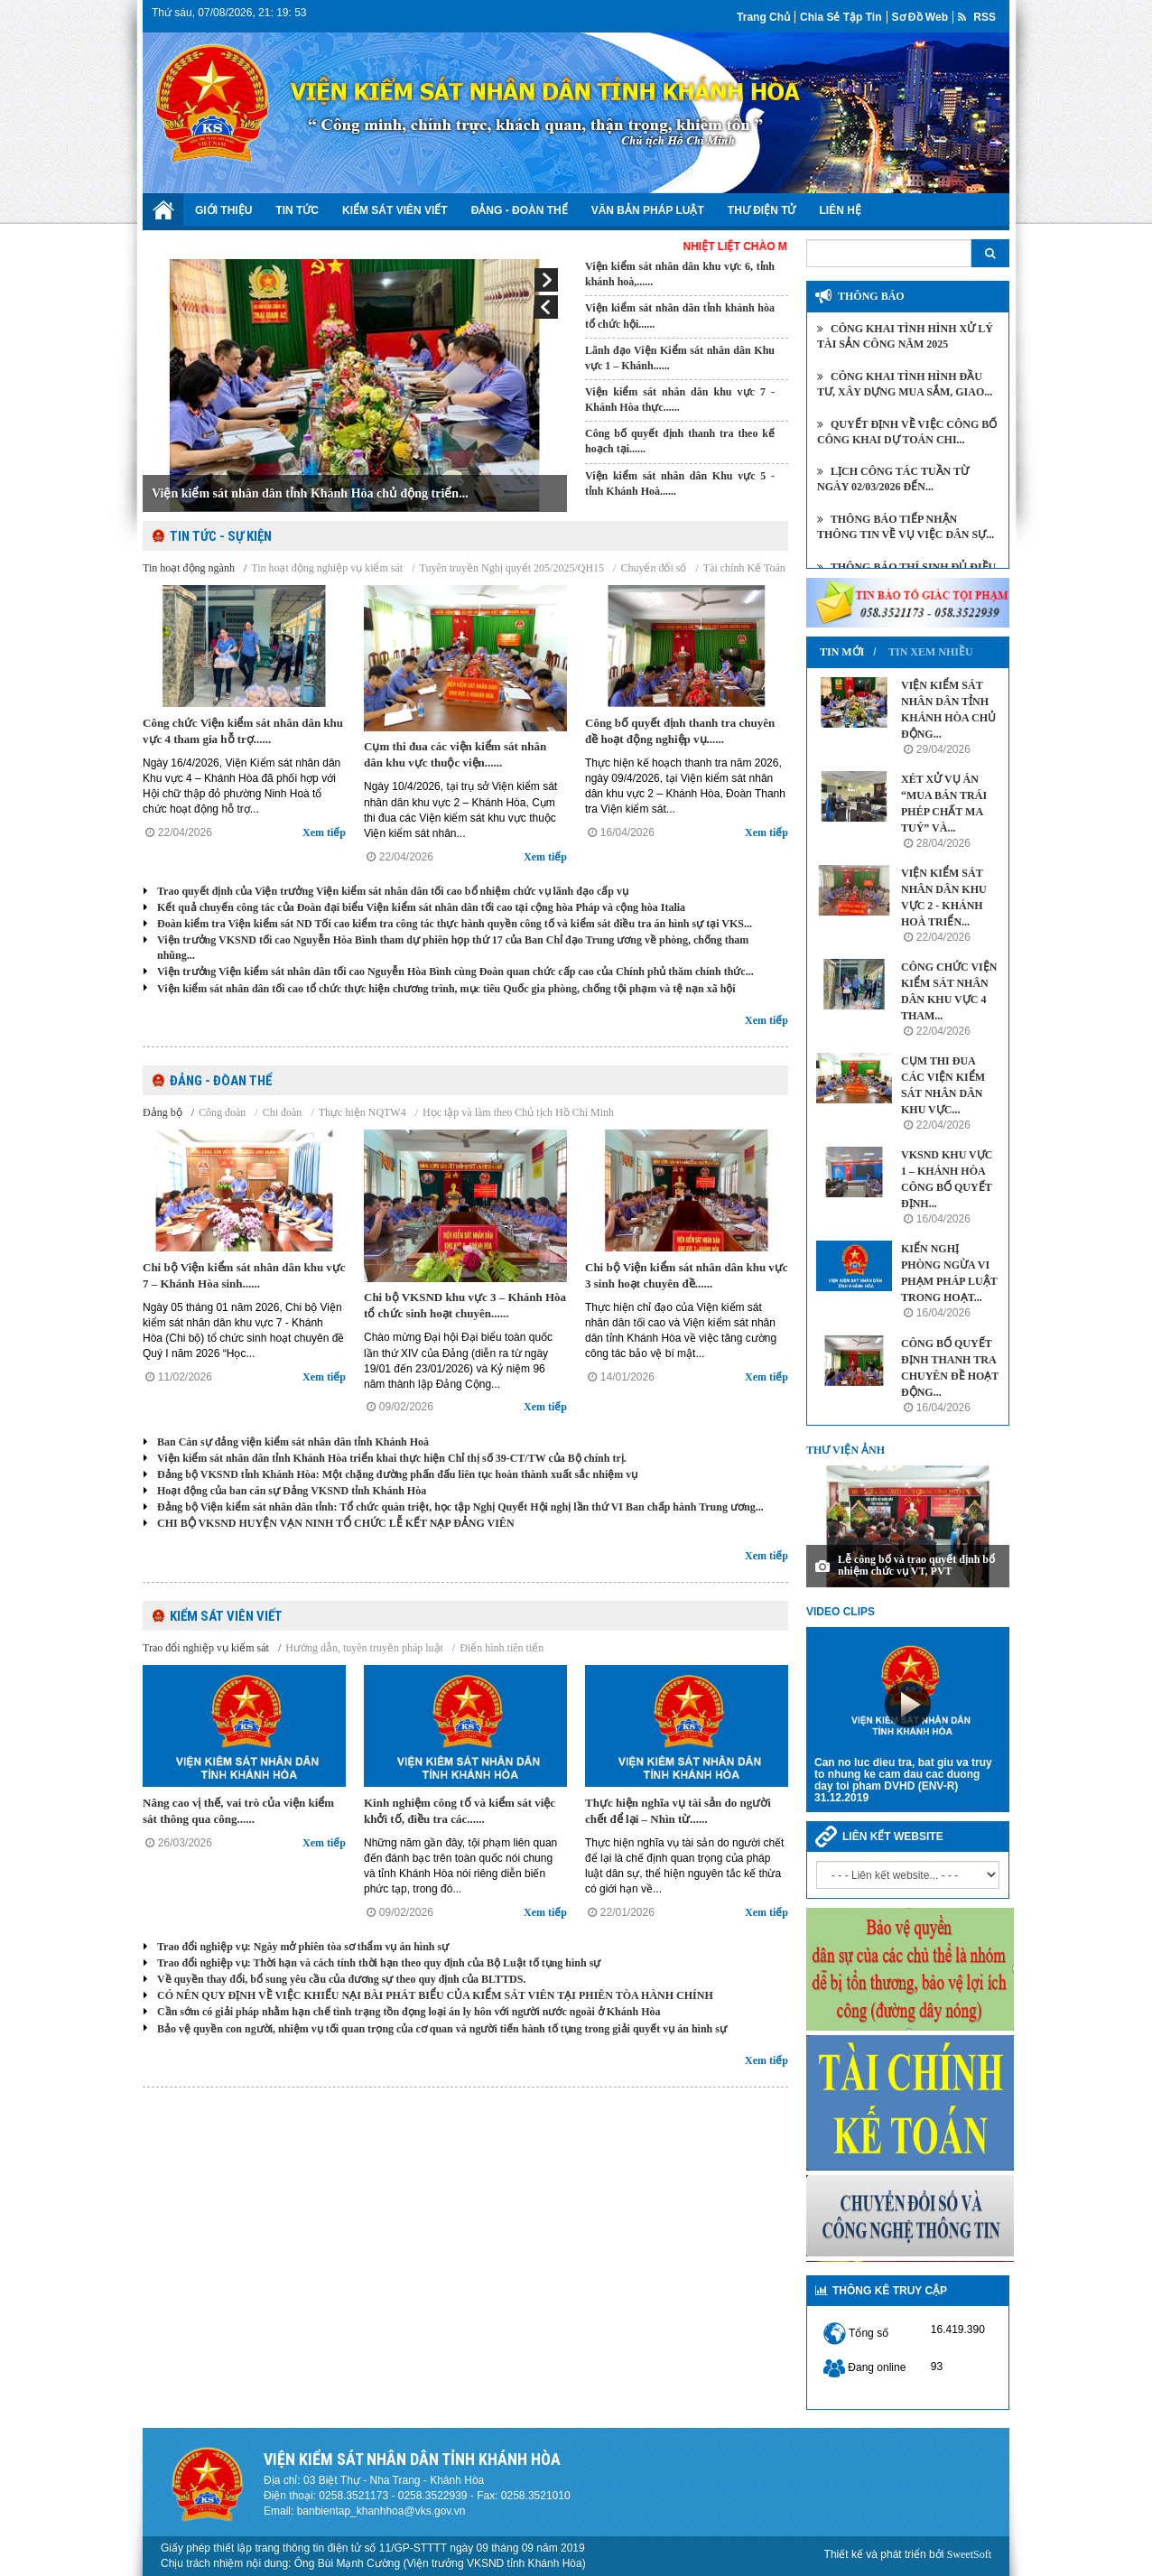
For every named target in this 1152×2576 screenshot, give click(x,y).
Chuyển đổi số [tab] (653, 568)
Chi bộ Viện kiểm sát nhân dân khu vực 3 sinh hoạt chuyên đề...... (686, 1275)
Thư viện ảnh (845, 1450)
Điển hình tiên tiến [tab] (501, 1647)
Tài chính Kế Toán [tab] (744, 568)
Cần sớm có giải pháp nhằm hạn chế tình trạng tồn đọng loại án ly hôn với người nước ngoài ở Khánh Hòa (408, 2011)
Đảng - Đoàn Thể (519, 210)
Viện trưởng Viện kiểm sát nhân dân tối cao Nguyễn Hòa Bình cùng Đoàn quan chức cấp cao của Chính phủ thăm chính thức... (455, 971)
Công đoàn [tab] (222, 1112)
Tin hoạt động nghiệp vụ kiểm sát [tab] (327, 568)
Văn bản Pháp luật (647, 210)
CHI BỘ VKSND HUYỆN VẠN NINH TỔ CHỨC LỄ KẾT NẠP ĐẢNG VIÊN (336, 1523)
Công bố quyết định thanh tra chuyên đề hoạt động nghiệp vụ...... (680, 731)
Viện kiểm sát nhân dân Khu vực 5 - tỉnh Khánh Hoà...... (680, 484)
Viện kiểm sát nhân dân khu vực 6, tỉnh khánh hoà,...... (680, 274)
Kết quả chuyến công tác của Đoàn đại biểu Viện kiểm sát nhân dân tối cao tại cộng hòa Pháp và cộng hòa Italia (421, 907)
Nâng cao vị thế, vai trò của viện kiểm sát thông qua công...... (238, 1811)
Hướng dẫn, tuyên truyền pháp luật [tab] (364, 1647)
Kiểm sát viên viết (395, 210)
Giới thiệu (223, 210)
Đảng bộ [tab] (162, 1112)
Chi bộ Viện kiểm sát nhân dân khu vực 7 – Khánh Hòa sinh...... (244, 1275)
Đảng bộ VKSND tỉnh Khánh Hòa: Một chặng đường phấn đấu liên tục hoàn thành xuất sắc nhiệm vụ (397, 1474)
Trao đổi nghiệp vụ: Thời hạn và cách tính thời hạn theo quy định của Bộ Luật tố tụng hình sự (378, 1963)
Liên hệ (840, 210)
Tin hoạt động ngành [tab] (189, 568)
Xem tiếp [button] (324, 832)
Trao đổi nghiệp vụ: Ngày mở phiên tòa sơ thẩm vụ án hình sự (303, 1946)
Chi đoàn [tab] (282, 1112)
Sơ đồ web (920, 17)
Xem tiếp (766, 1020)
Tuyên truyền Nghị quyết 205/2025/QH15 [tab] (512, 568)
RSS (977, 17)
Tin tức (297, 210)
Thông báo (871, 296)
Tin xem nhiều (930, 652)
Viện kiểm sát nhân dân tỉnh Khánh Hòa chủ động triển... (310, 493)
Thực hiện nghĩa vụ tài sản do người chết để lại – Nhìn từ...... (678, 1811)
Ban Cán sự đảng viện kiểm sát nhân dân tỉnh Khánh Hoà (293, 1442)
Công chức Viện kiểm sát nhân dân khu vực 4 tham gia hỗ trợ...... (243, 731)
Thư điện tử (762, 210)
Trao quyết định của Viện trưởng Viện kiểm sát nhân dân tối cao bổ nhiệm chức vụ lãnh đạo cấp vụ (392, 891)
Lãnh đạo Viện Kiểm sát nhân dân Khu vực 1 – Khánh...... (680, 358)
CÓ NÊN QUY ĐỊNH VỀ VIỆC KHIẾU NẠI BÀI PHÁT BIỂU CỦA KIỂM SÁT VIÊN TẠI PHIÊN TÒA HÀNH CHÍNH (435, 1995)
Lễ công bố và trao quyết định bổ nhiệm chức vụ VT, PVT (916, 1565)
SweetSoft (969, 2554)
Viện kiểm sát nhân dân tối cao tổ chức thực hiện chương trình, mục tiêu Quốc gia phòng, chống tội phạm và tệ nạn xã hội (446, 988)
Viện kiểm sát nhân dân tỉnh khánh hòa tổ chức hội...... (680, 316)
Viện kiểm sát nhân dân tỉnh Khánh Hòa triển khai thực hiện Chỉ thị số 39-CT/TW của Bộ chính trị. (392, 1458)
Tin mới (842, 652)
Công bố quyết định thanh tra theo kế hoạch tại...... (680, 441)
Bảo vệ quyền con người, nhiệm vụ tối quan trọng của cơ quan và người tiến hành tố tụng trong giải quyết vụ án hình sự (442, 2029)
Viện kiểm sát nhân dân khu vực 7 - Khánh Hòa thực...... (680, 400)
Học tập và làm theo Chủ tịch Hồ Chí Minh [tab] (518, 1112)
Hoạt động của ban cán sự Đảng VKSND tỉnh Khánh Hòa (291, 1490)
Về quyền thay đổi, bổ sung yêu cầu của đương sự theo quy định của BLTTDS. (341, 1979)
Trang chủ (763, 17)
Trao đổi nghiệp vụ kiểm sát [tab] (206, 1647)
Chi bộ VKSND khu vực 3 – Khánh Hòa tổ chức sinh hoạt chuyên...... (465, 1305)
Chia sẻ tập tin (840, 17)
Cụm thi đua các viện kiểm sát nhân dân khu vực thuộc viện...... (455, 754)
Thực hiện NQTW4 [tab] (362, 1112)
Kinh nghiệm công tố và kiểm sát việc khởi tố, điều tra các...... (459, 1811)
